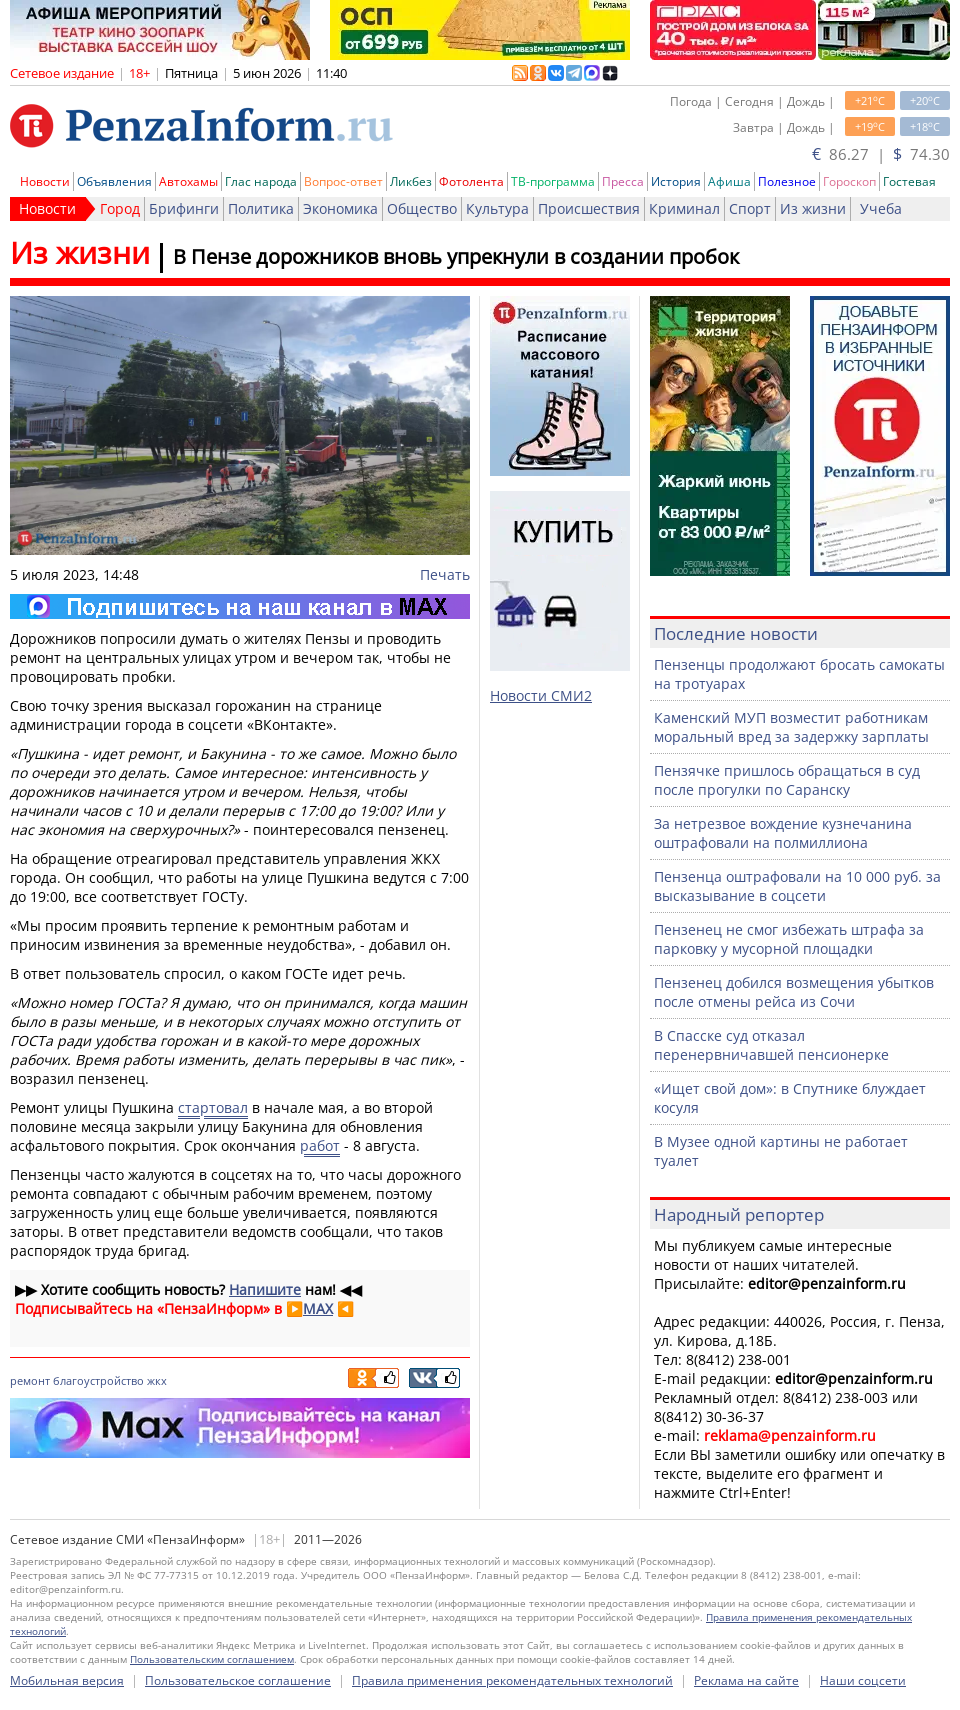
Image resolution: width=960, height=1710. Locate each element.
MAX (318, 1308)
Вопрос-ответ (343, 181)
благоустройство (98, 1380)
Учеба (881, 208)
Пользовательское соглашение (238, 1680)
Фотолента (471, 181)
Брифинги (184, 208)
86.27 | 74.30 (881, 154)
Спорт (750, 208)
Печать (445, 574)
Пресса (623, 181)
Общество (422, 208)
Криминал (684, 208)
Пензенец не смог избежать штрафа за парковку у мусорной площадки (789, 939)
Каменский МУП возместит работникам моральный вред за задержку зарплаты (791, 727)
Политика (261, 208)
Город (120, 208)
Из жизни (813, 208)
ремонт (30, 1380)
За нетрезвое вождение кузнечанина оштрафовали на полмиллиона (783, 833)
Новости (45, 181)
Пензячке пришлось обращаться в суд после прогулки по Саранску (787, 780)
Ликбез (411, 181)
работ (320, 1145)
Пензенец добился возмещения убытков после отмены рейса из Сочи (794, 992)
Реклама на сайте (746, 1680)
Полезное (787, 181)
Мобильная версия (67, 1680)
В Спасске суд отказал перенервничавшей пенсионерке (771, 1045)
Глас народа (261, 181)
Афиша (729, 181)
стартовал (213, 1107)
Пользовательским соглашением (212, 1659)
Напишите (265, 1289)
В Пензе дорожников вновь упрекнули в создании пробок (456, 256)
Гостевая (909, 181)
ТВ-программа (553, 181)
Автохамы (188, 181)
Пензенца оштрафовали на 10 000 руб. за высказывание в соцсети (797, 886)
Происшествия (589, 208)
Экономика (340, 208)
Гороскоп (849, 181)
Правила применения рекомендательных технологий (512, 1680)
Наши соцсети (863, 1680)
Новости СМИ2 (541, 695)
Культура (497, 208)
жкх (157, 1380)
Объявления (114, 181)
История (676, 181)
